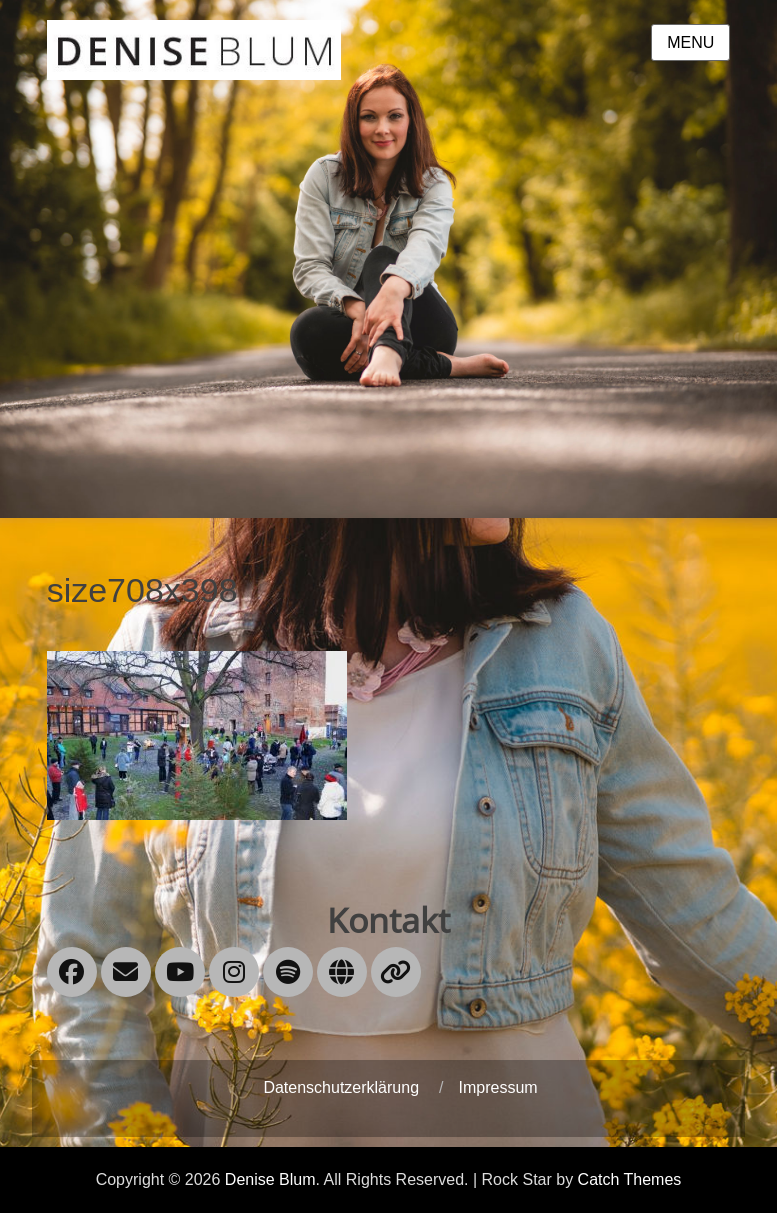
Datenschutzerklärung (341, 1087)
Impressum (497, 1087)
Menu (690, 42)
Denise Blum (270, 1179)
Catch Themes (630, 1179)
